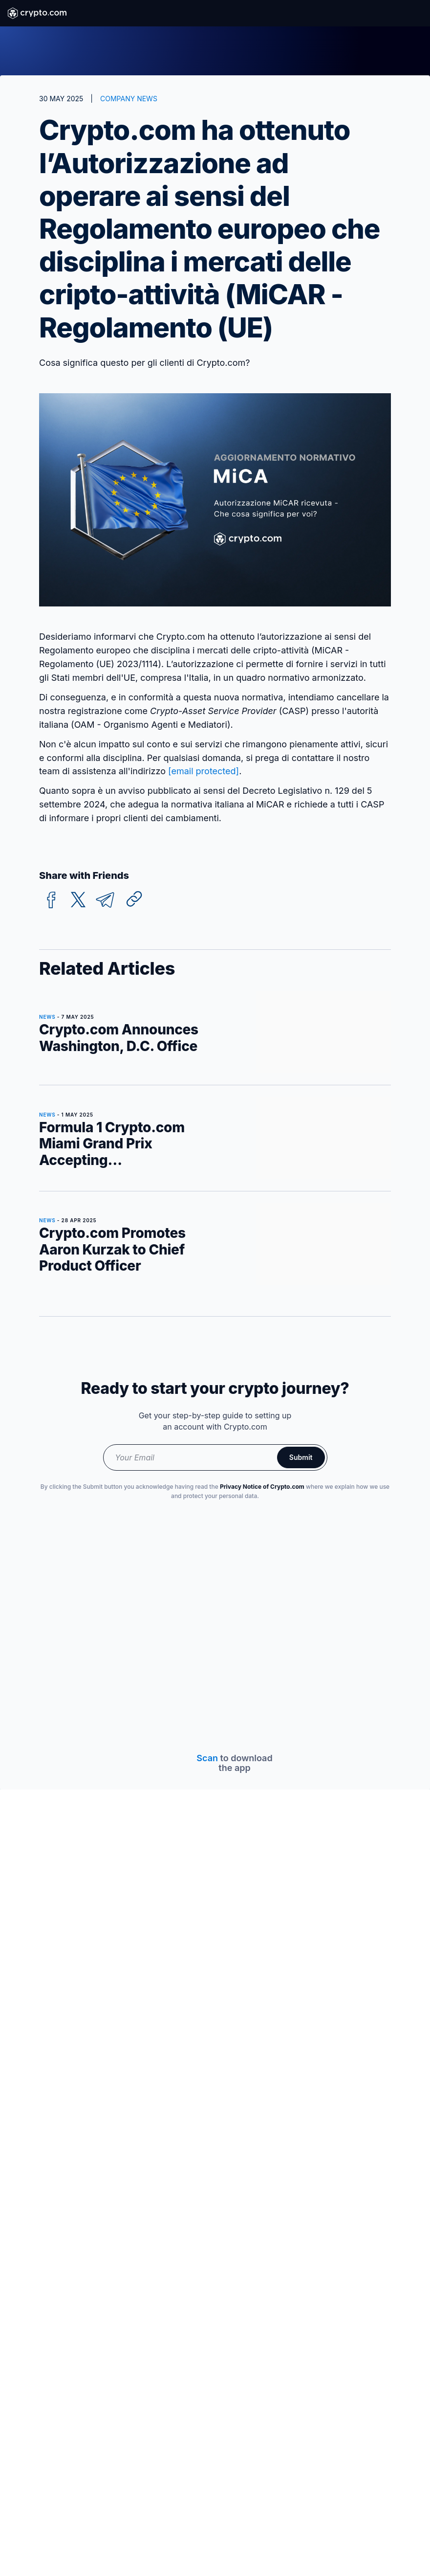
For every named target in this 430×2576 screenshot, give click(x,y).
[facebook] (51, 900)
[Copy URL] (134, 899)
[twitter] (78, 900)
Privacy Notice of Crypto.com (262, 1486)
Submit (301, 1457)
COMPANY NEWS (128, 98)
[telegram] (105, 900)
